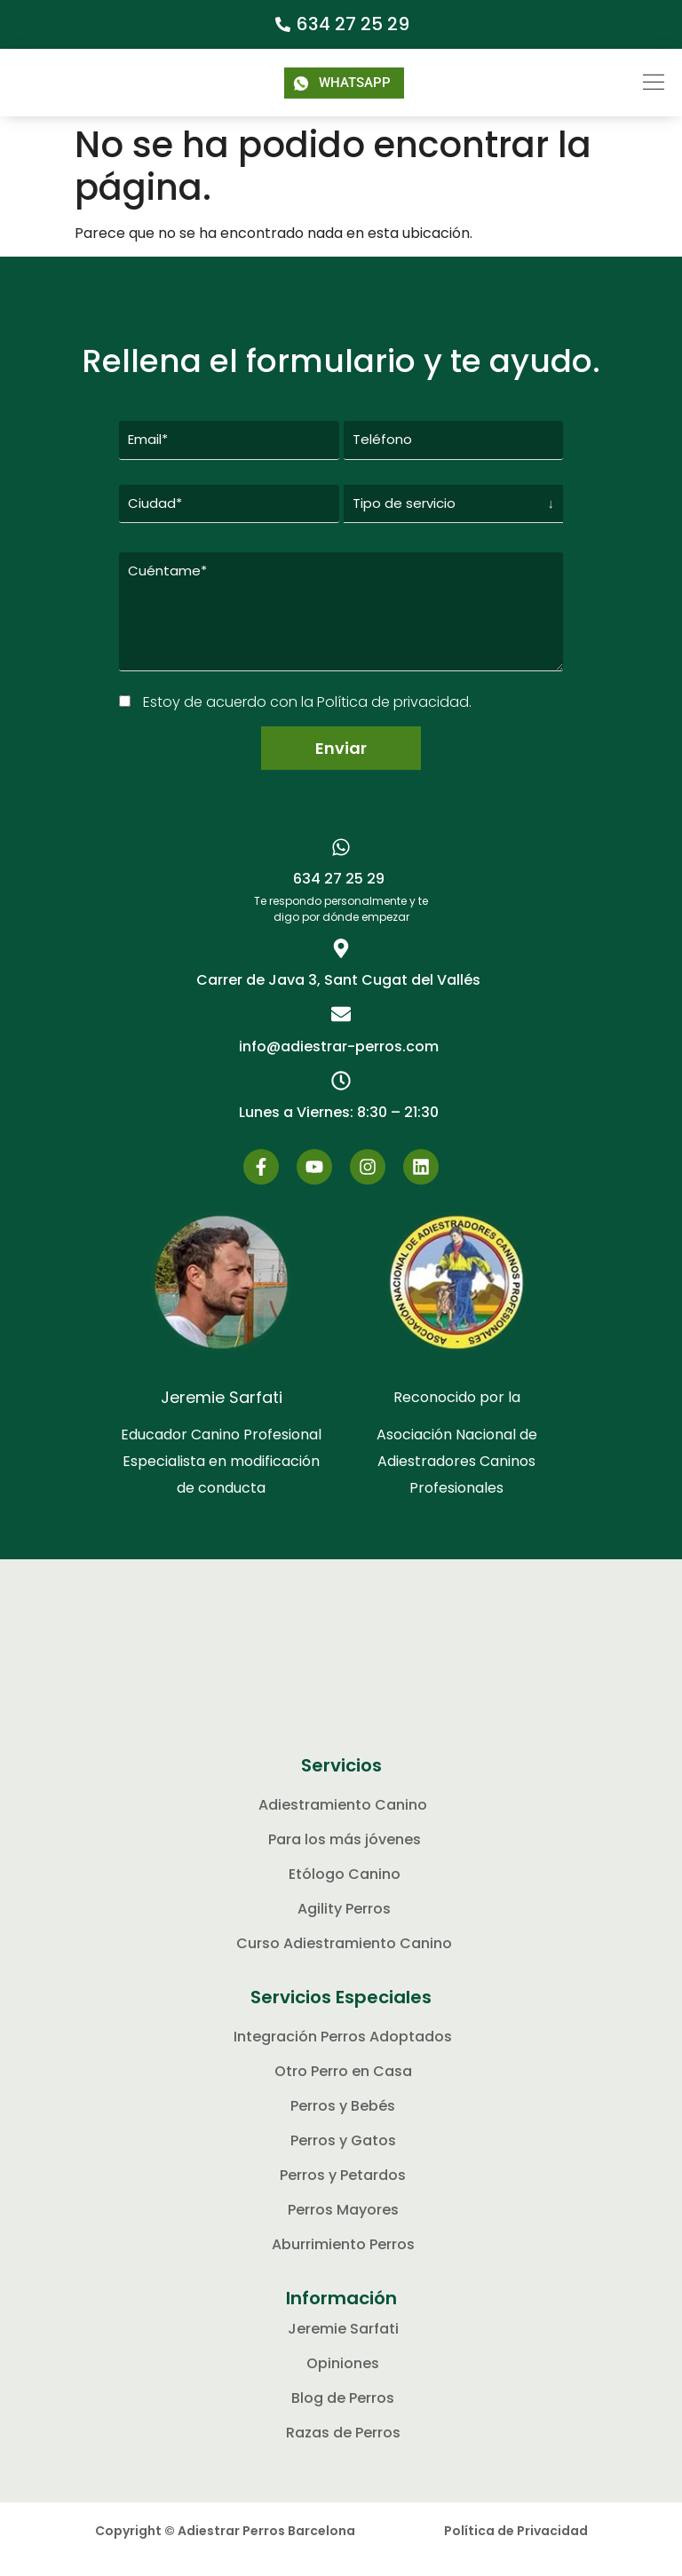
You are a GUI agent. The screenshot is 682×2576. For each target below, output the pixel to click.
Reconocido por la (456, 1414)
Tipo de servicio (404, 503)
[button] (622, 82)
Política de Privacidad (516, 2547)
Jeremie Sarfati (221, 1414)
